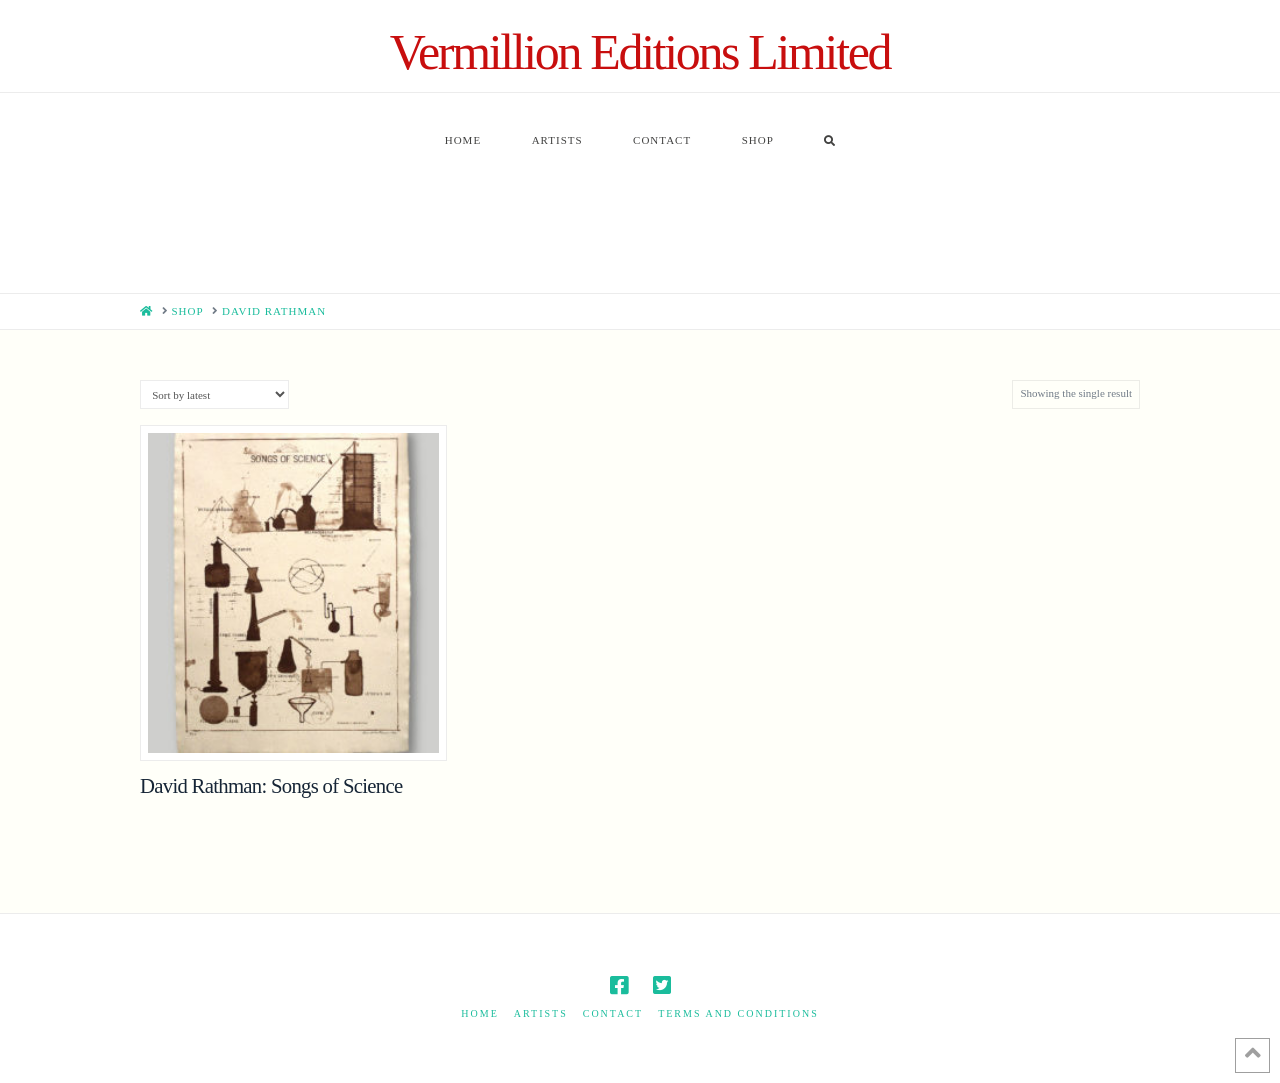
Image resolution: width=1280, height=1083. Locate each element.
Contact (613, 1013)
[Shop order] (214, 394)
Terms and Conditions (738, 1013)
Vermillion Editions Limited (640, 52)
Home (479, 1013)
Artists (541, 1013)
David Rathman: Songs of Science (271, 786)
